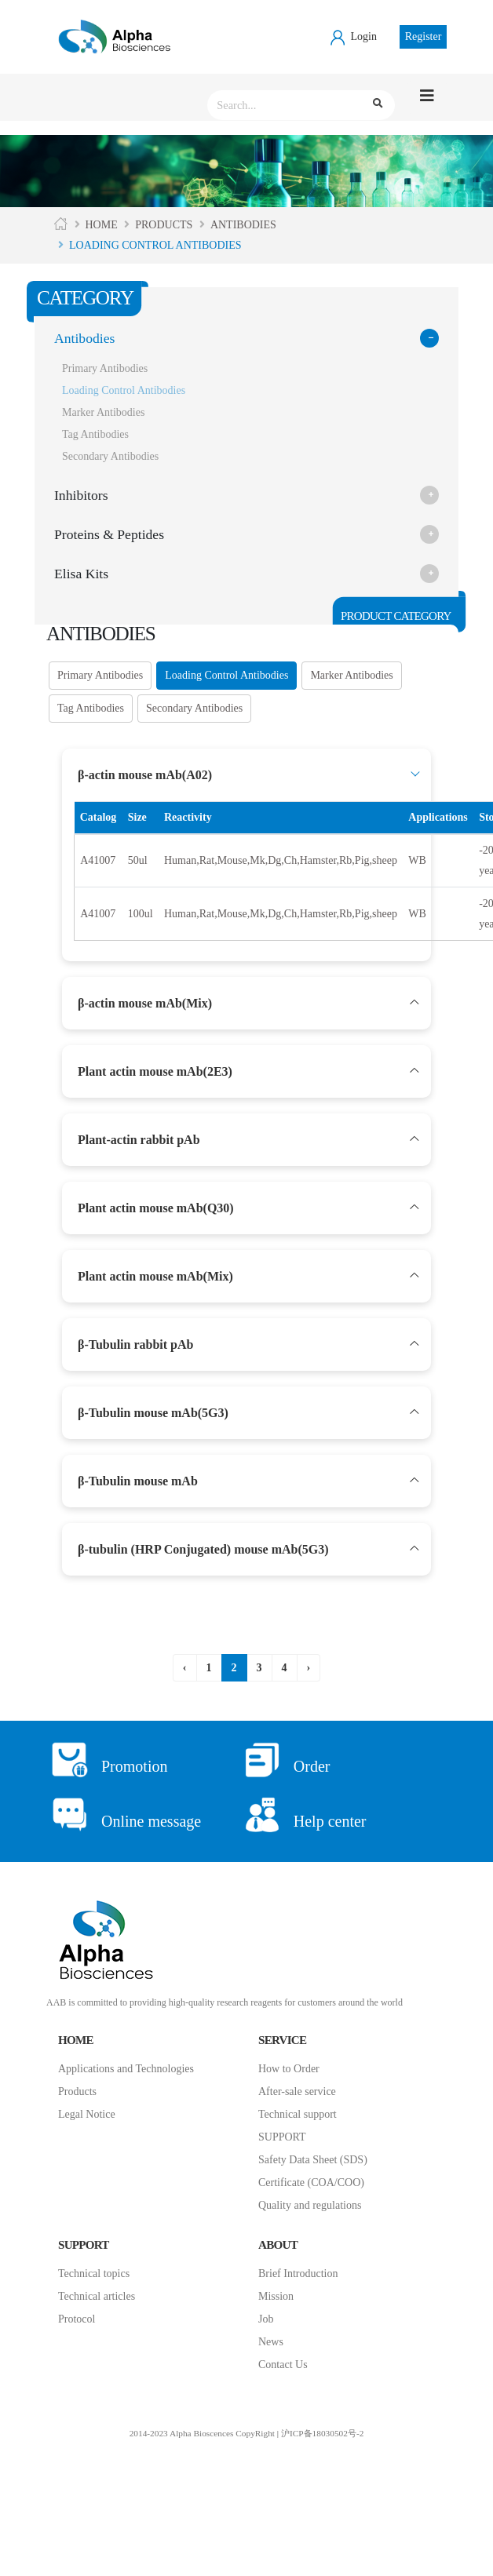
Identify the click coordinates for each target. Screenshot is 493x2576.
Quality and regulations (309, 2205)
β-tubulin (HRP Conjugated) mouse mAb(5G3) (203, 1549)
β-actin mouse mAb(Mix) (145, 1003)
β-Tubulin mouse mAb (138, 1481)
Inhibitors (81, 495)
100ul (140, 914)
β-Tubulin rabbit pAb (135, 1344)
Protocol (76, 2319)
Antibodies (243, 225)
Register (423, 36)
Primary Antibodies (105, 368)
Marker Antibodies (103, 412)
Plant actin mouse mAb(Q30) (156, 1208)
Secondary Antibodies (110, 456)
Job (265, 2319)
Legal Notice (86, 2114)
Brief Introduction (298, 2273)
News (270, 2342)
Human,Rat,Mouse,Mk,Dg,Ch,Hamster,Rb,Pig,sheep (280, 860)
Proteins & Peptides (109, 534)
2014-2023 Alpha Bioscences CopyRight (202, 2433)
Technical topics (94, 2273)
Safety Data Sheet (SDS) (312, 2160)
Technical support (297, 2114)
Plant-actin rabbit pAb (139, 1139)
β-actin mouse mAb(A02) (145, 775)
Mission (276, 2296)
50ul (138, 860)
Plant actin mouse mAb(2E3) (155, 1071)
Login (353, 36)
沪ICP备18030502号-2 (322, 2433)
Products (163, 225)
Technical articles (96, 2296)
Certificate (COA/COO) (311, 2182)
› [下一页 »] (309, 1668)
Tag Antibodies (95, 434)
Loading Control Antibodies (123, 390)
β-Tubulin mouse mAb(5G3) (153, 1412)
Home (102, 225)
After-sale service (297, 2091)
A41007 (97, 860)
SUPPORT (282, 2137)
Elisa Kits (81, 573)
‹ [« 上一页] (185, 1668)
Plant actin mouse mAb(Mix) (155, 1276)
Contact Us (283, 2364)
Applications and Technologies (126, 2069)
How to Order (289, 2069)
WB (417, 860)
